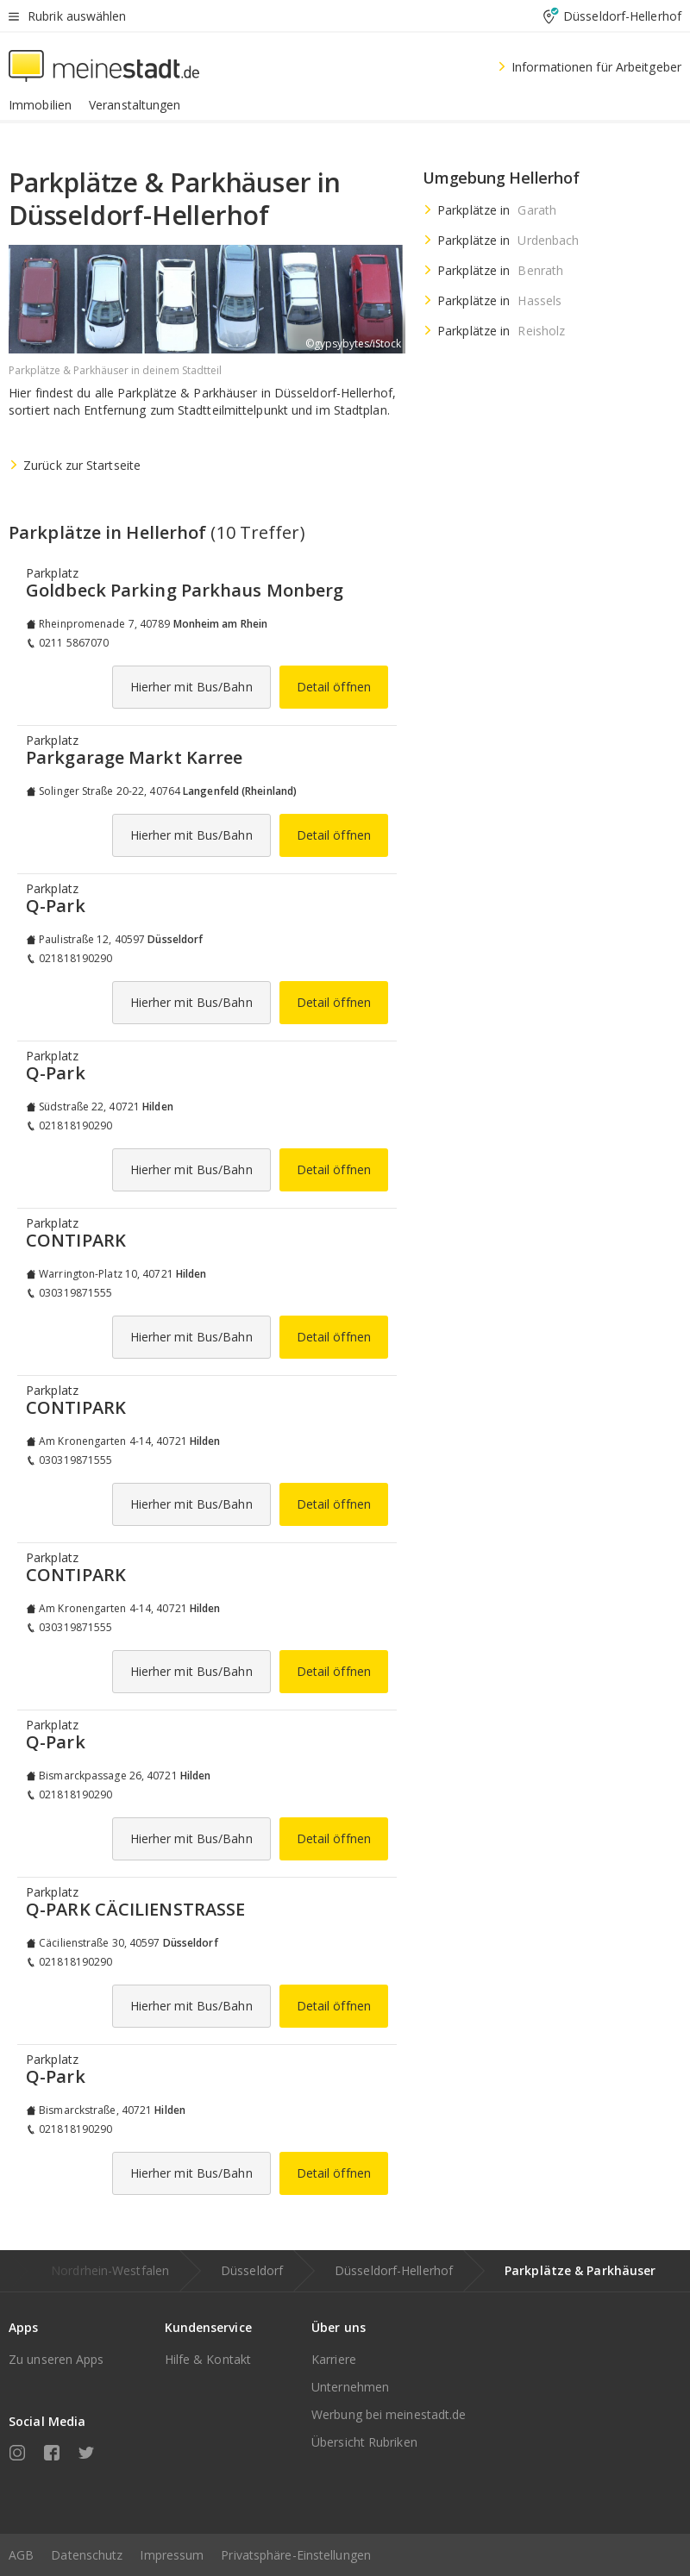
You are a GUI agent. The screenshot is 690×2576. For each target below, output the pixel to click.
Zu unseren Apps (56, 2359)
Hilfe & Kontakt (208, 2359)
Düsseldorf (252, 2270)
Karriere (333, 2359)
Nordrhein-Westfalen (110, 2270)
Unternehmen (350, 2387)
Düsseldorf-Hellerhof (394, 2270)
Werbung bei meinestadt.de (389, 2414)
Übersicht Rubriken (364, 2442)
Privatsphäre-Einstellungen (296, 2555)
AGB (21, 2555)
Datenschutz (86, 2555)
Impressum (172, 2555)
